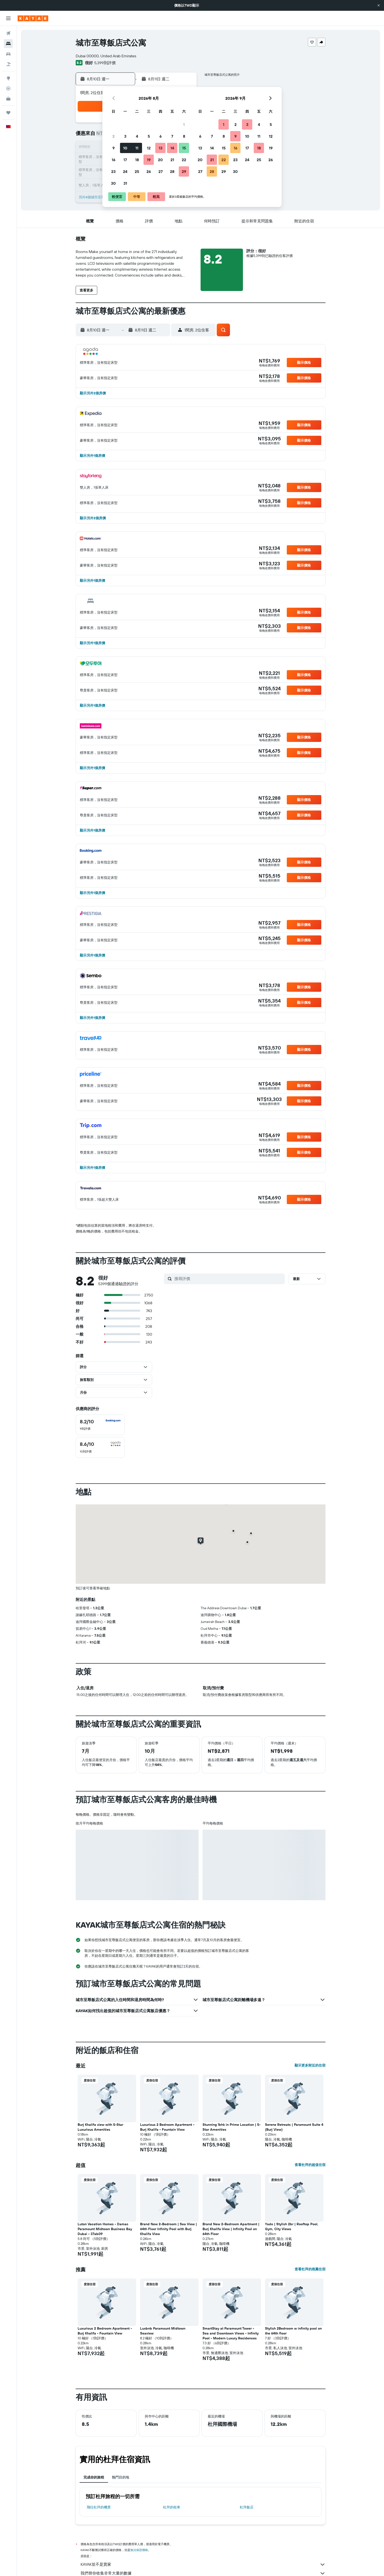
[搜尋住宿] (8, 43)
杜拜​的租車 (171, 2507)
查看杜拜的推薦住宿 (310, 2269)
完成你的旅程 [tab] (94, 2477)
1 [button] (184, 124)
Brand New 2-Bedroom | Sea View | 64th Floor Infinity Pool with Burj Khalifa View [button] (168, 2229)
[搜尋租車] (8, 54)
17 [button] (125, 159)
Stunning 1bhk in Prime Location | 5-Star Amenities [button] (232, 2127)
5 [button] (149, 136)
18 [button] (137, 159)
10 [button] (125, 147)
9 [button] (113, 147)
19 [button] (149, 159)
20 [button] (160, 159)
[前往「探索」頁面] (8, 78)
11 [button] (136, 147)
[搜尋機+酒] (8, 64)
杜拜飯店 (246, 2507)
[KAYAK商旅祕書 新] (8, 99)
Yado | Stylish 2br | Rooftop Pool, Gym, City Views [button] (291, 2226)
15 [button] (184, 147)
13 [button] (160, 147)
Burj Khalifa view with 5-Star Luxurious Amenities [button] (100, 2127)
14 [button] (172, 147)
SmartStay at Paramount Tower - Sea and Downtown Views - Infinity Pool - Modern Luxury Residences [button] (231, 2333)
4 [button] (137, 136)
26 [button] (148, 171)
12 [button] (149, 147)
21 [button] (172, 159)
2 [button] (113, 136)
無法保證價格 (139, 2550)
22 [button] (184, 159)
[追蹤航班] (8, 88)
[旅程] (8, 113)
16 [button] (113, 159)
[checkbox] (100, 1425)
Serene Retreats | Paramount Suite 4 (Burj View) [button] (294, 2127)
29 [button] (184, 171)
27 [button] (160, 171)
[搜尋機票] (8, 33)
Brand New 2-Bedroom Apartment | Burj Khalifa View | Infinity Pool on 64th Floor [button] (231, 2229)
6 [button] (160, 136)
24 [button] (125, 171)
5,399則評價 (105, 62)
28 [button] (172, 171)
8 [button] (184, 136)
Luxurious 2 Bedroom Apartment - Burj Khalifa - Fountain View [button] (167, 2127)
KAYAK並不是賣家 (203, 2564)
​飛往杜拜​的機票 (99, 2507)
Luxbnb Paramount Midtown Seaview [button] (162, 2330)
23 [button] (113, 171)
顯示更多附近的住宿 (310, 2065)
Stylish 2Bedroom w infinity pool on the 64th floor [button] (293, 2330)
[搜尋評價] (228, 1278)
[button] (378, 5)
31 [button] (125, 183)
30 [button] (113, 183)
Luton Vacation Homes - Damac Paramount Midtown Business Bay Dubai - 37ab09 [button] (105, 2229)
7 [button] (172, 136)
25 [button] (137, 171)
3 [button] (125, 136)
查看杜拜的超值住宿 (310, 2165)
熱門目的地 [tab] (120, 2477)
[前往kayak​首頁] (33, 18)
